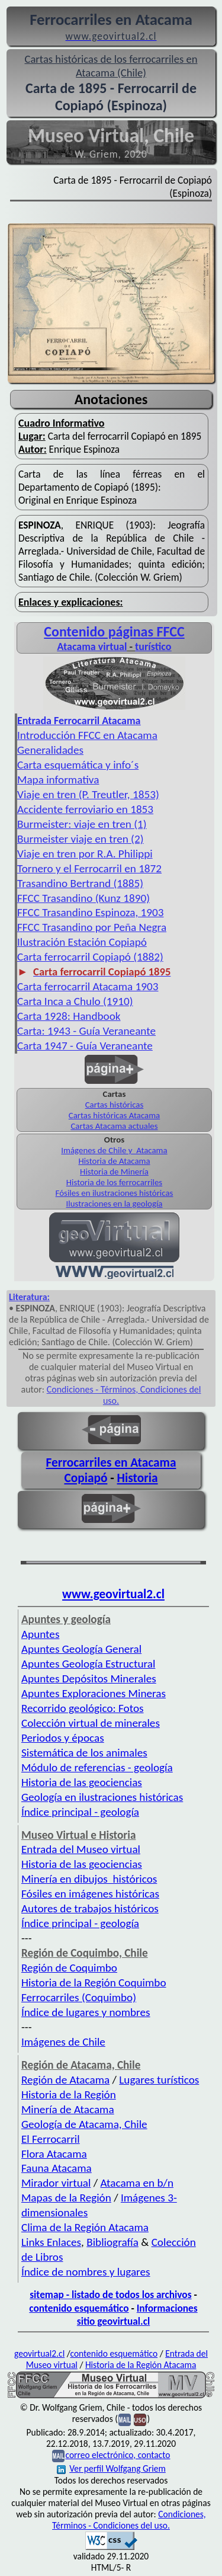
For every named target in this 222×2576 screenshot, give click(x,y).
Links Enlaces (51, 2242)
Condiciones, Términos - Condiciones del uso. (129, 2519)
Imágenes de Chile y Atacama (114, 1150)
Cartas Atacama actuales (113, 1126)
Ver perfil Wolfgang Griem (111, 2468)
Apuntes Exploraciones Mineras (93, 1693)
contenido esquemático (78, 2308)
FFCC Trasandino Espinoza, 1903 (90, 912)
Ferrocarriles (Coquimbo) (78, 1997)
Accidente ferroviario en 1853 (85, 809)
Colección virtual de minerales (90, 1723)
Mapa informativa (58, 779)
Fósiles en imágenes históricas (90, 1893)
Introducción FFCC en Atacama (87, 735)
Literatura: (29, 1297)
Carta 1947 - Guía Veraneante (85, 1045)
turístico (153, 646)
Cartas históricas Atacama (114, 1115)
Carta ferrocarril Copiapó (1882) (90, 957)
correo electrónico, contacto (117, 2454)
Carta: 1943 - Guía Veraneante (86, 1031)
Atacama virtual (92, 646)
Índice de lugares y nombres (85, 2012)
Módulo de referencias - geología (97, 1767)
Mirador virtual (56, 2183)
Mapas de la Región (66, 2197)
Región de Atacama (65, 2080)
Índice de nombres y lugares (85, 2272)
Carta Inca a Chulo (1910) (75, 1001)
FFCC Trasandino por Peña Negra (91, 927)
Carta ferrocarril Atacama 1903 (88, 986)
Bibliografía (112, 2242)
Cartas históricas (114, 1104)
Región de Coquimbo (69, 1968)
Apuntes (40, 1634)
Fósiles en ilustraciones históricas (114, 1193)
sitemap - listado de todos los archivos (110, 2294)
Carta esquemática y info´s (78, 765)
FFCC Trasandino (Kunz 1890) (83, 898)
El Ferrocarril (50, 2139)
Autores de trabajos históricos (90, 1908)
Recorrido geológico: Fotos (82, 1708)
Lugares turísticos (159, 2080)
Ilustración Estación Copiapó (82, 942)
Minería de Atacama (67, 2109)
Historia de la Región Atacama (140, 2364)
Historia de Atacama (114, 1161)
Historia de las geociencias (81, 1782)
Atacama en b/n (136, 2183)
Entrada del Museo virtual (80, 1849)
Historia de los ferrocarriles (114, 1182)
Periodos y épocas (62, 1738)
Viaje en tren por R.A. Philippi (85, 853)
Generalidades (50, 750)
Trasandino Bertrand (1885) (80, 883)
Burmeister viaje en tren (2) (80, 839)
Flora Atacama (54, 2154)
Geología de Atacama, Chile (84, 2124)
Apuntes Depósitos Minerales (88, 1678)
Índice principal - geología (80, 1812)
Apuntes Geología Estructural (88, 1664)
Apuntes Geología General (81, 1649)
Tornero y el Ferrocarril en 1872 (89, 868)
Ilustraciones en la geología (114, 1203)
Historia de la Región (68, 2094)
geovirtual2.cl (39, 2353)
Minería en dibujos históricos (89, 1879)
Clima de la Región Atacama (85, 2227)
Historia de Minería (114, 1171)
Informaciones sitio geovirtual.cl (137, 2315)
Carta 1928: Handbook (69, 1016)
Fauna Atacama (56, 2168)
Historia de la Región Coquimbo (93, 1982)
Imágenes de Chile (63, 2042)
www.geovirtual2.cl (113, 1594)
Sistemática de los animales (84, 1752)
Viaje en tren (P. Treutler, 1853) (88, 794)
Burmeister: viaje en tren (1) (82, 824)
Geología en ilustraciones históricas (102, 1797)
